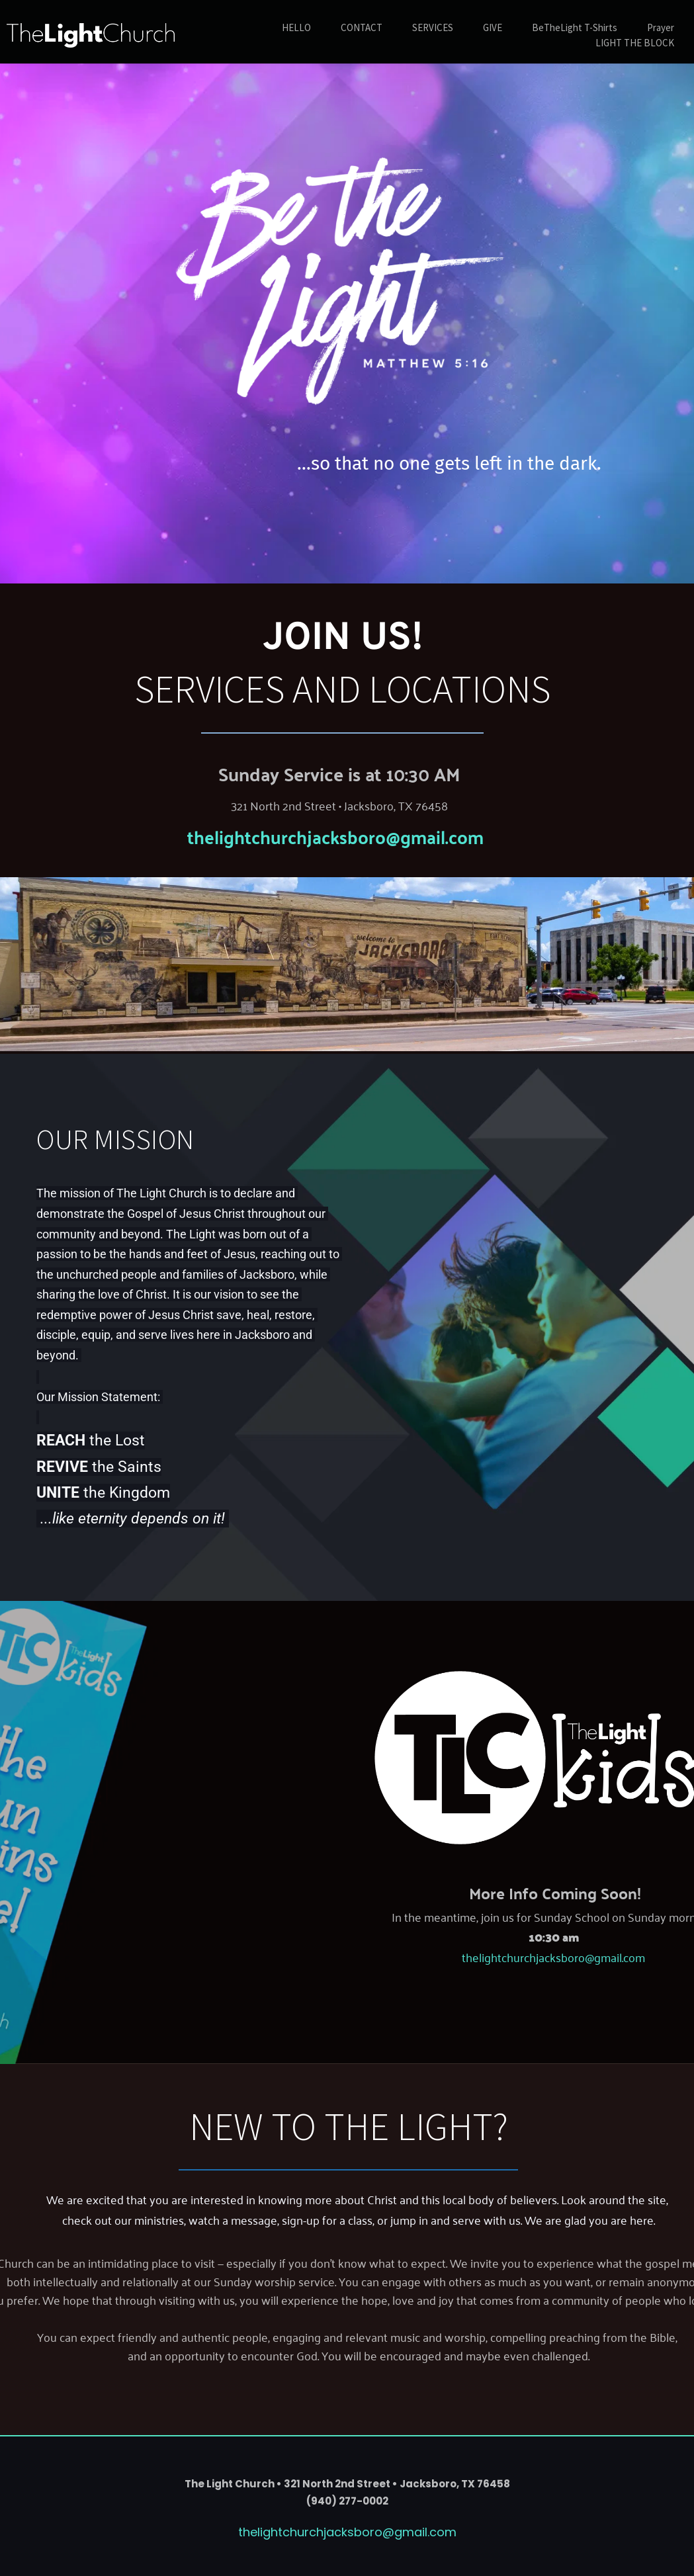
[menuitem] (296, 28)
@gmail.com (435, 836)
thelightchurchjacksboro (286, 836)
